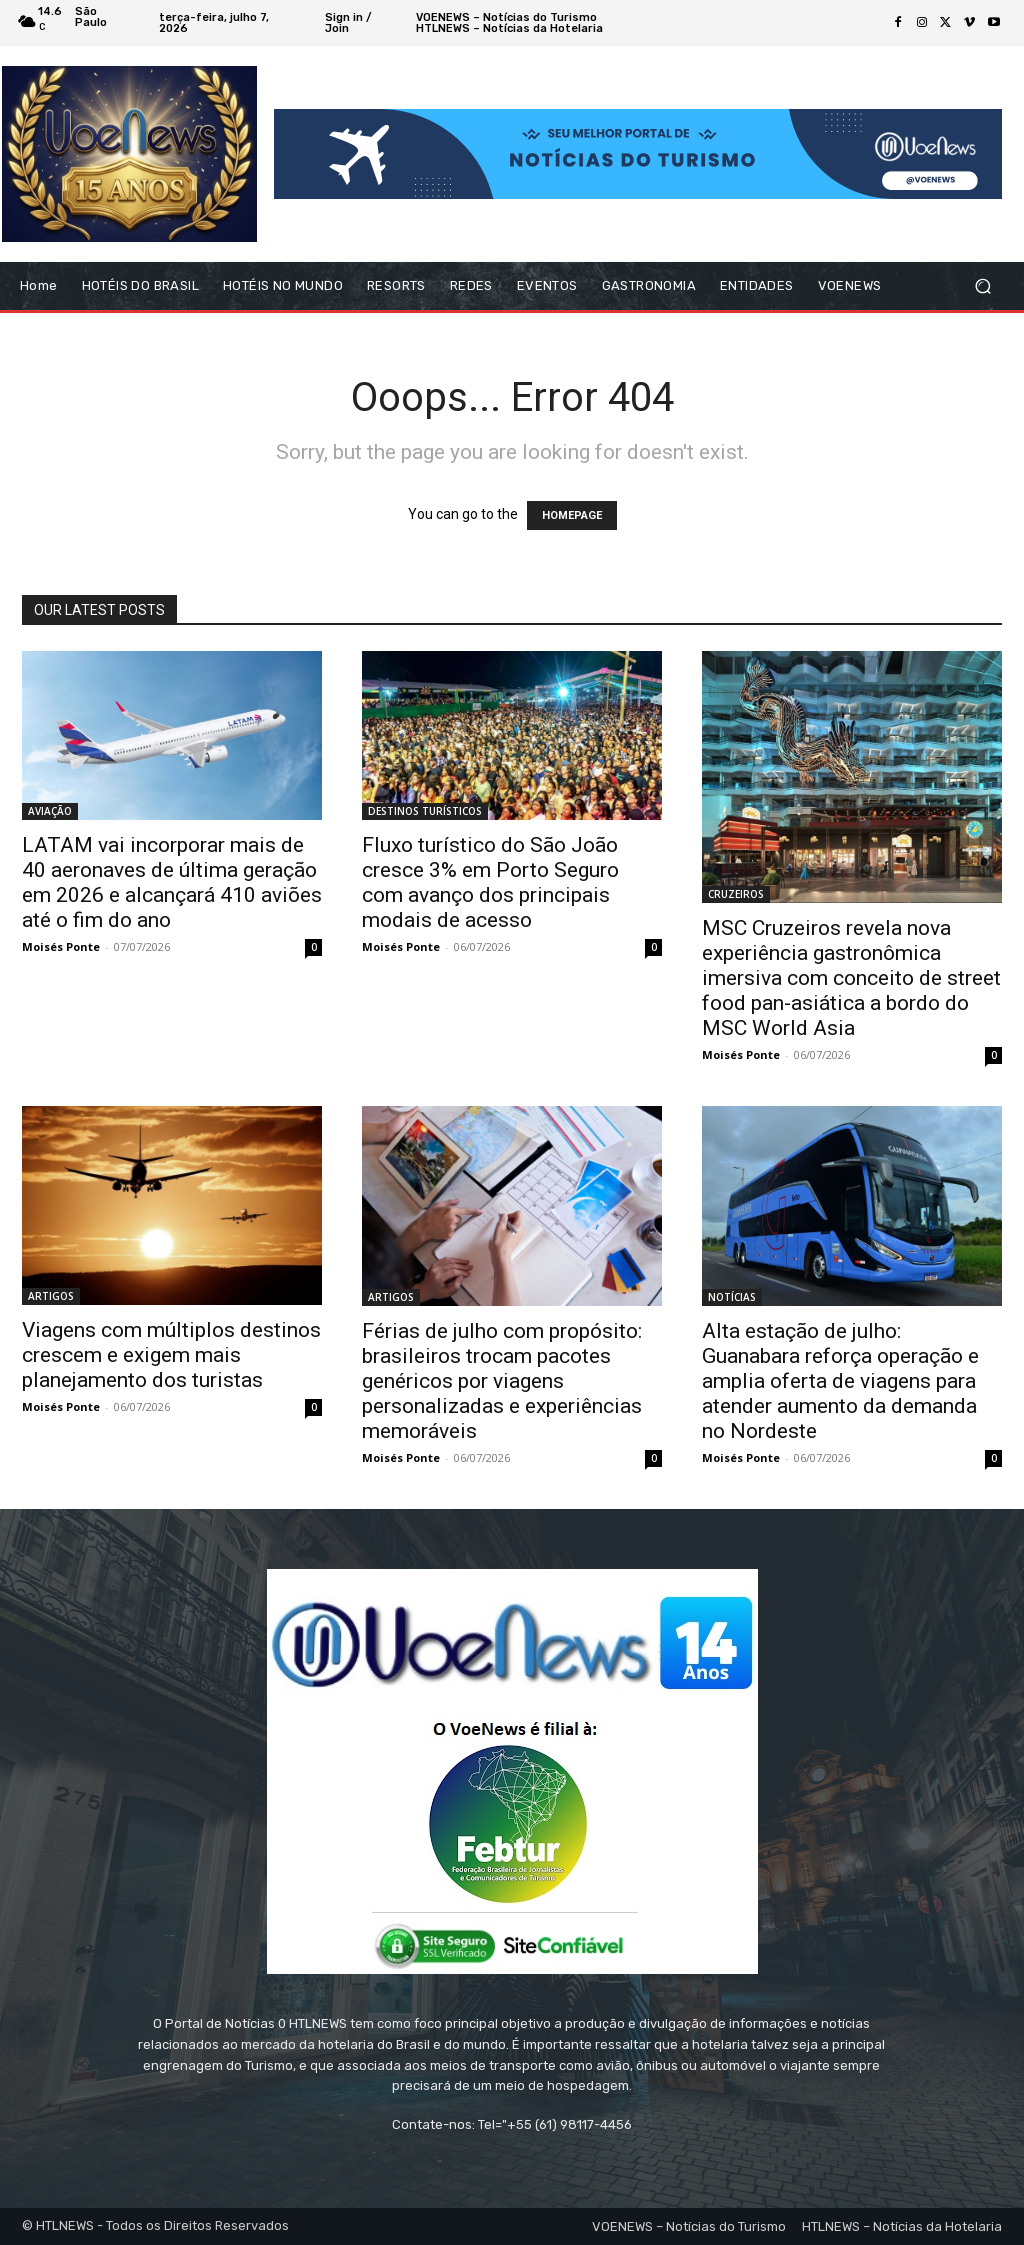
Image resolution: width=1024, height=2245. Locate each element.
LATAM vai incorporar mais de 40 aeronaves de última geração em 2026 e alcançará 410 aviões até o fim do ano (172, 882)
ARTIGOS (51, 1296)
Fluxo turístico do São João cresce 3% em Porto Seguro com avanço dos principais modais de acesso (490, 882)
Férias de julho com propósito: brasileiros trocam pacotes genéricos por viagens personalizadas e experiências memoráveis (502, 1381)
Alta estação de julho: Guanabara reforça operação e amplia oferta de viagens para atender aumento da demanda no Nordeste (840, 1381)
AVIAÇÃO (50, 811)
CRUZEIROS (736, 894)
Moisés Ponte (61, 946)
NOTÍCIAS (732, 1297)
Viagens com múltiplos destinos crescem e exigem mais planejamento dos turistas (171, 1355)
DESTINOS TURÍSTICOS (425, 811)
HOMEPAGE (572, 515)
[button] (982, 286)
